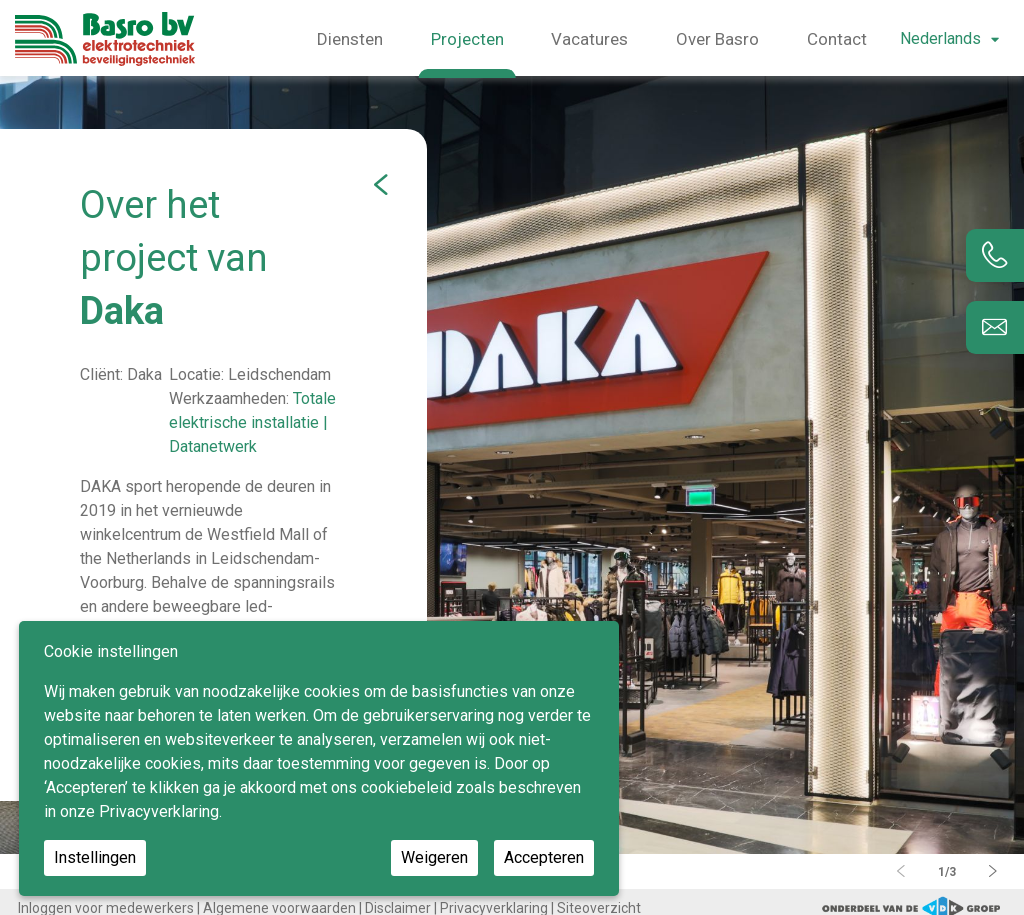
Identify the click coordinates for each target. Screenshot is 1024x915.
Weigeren (434, 857)
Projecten (467, 39)
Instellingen (95, 857)
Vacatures (589, 39)
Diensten (350, 39)
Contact (837, 39)
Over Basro (717, 39)
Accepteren (544, 857)
